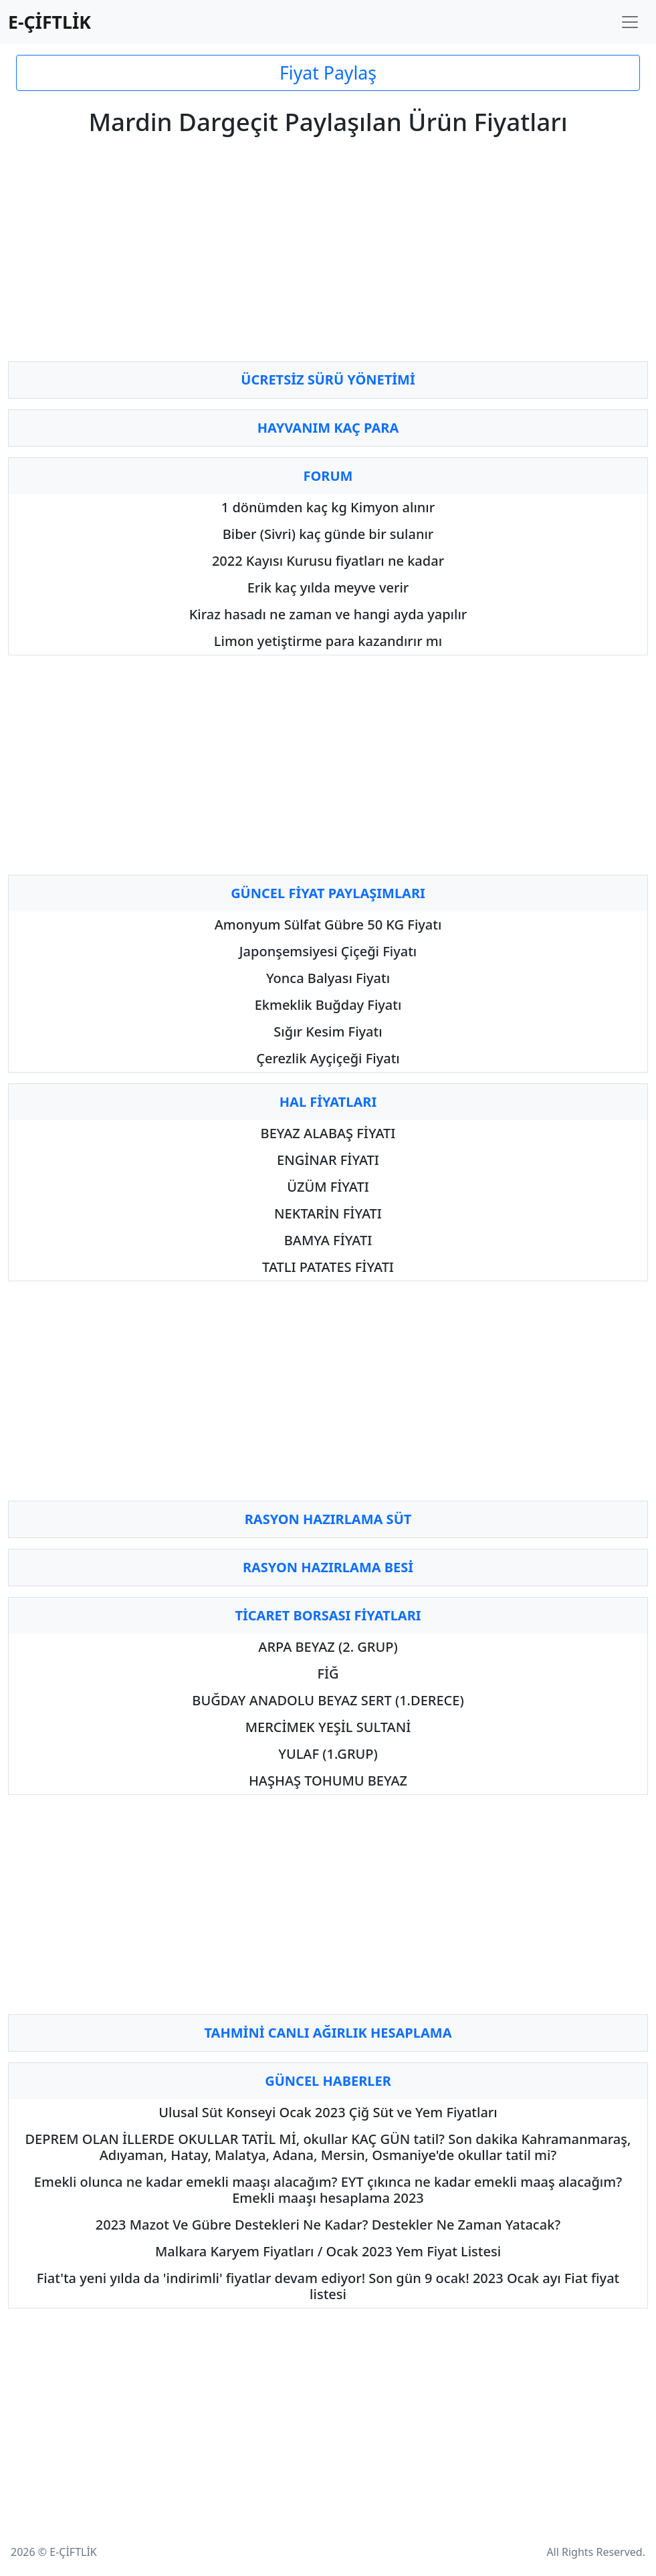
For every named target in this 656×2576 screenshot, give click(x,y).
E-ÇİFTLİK (49, 21)
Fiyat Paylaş (328, 72)
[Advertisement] (328, 256)
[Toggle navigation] (630, 22)
